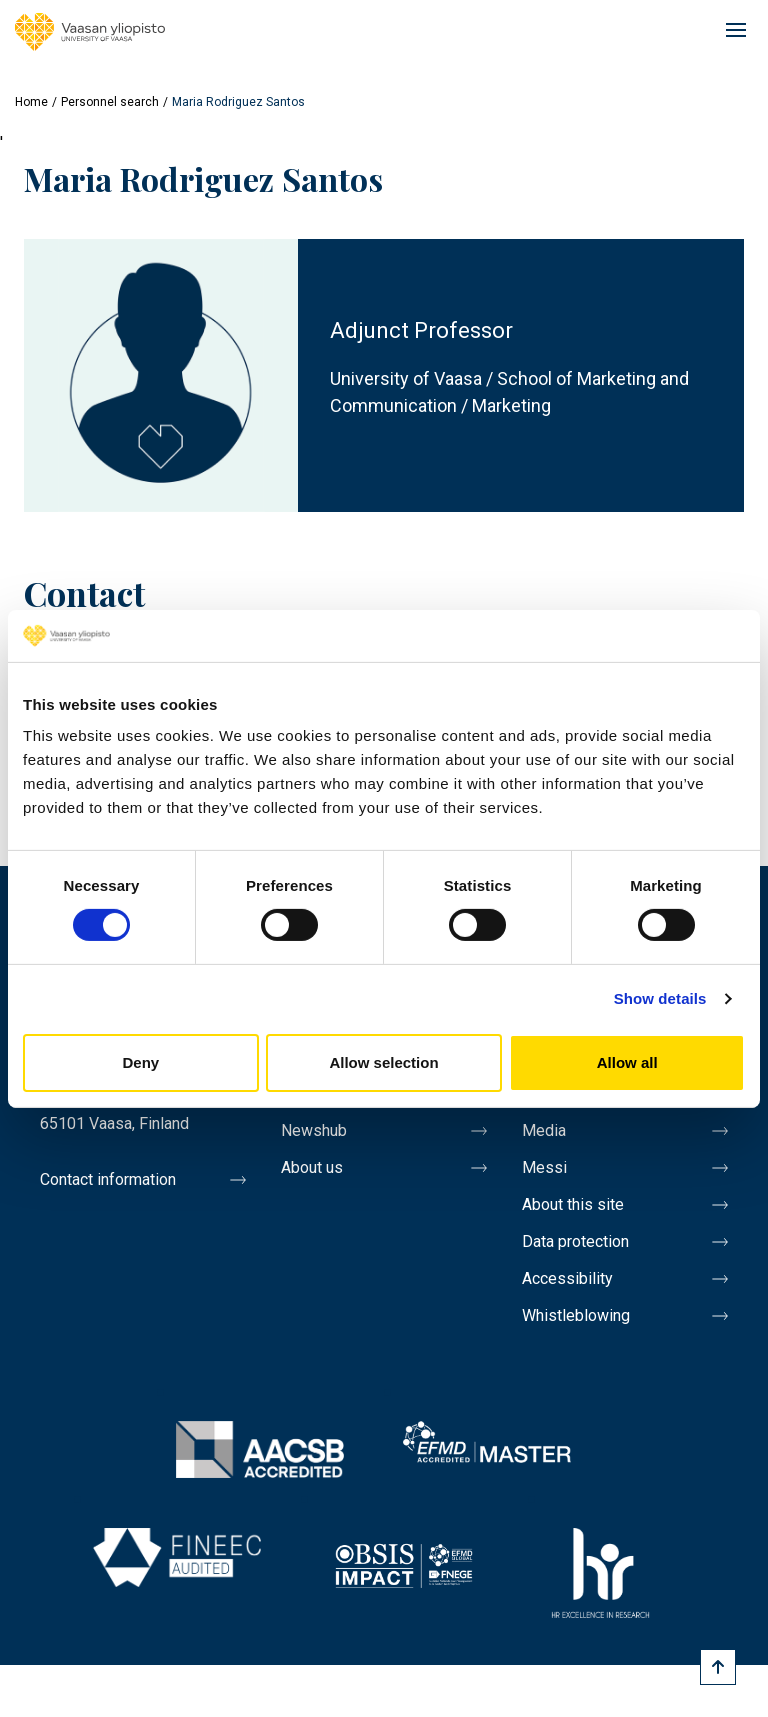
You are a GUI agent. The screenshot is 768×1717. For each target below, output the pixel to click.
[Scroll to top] (718, 1667)
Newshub (314, 1130)
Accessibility (567, 1278)
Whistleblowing (576, 1315)
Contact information (108, 1179)
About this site (573, 1204)
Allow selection (383, 1062)
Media (544, 1130)
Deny (140, 1062)
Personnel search (110, 102)
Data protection (575, 1241)
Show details (660, 998)
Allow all (627, 1062)
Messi (544, 1167)
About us (312, 1167)
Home (31, 102)
